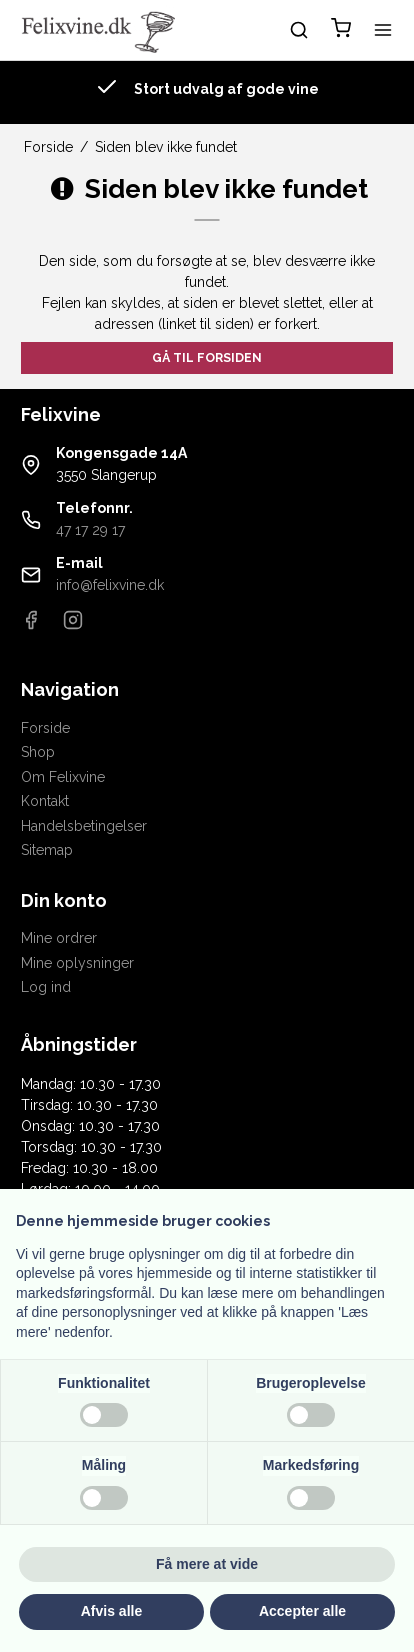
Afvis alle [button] (111, 1611)
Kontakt (45, 801)
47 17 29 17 (90, 530)
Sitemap (47, 850)
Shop (38, 752)
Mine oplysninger (77, 963)
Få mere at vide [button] (207, 1564)
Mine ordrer (59, 938)
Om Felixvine (63, 777)
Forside (45, 728)
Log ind (46, 987)
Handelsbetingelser (84, 826)
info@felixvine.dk (110, 585)
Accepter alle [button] (302, 1611)
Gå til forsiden (207, 357)
